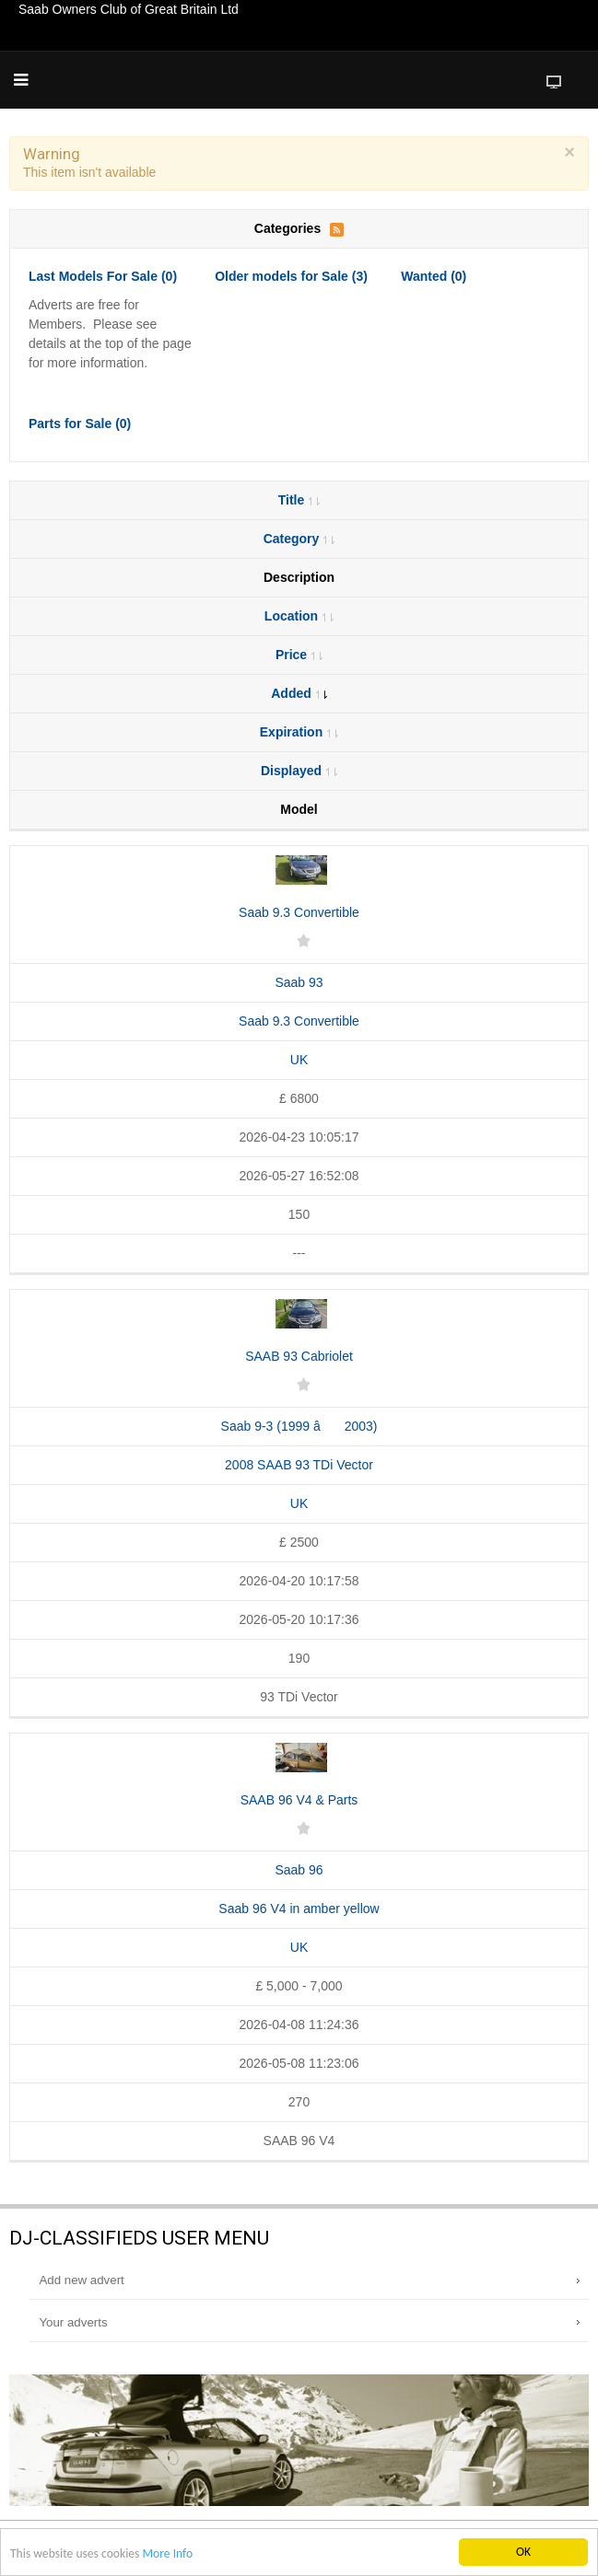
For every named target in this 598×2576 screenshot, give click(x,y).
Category (299, 538)
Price (299, 654)
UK (299, 1059)
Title (299, 500)
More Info (167, 2554)
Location (299, 616)
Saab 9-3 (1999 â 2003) (299, 1426)
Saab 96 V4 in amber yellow (298, 1908)
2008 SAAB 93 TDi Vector (299, 1464)
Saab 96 (298, 1869)
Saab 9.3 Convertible (299, 912)
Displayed (299, 770)
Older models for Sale (291, 276)
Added (299, 693)
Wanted (433, 276)
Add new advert (81, 2280)
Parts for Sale (80, 423)
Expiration (299, 732)
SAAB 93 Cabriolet (299, 1356)
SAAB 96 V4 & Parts (299, 1800)
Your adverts (73, 2322)
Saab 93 (298, 982)
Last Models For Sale (103, 276)
